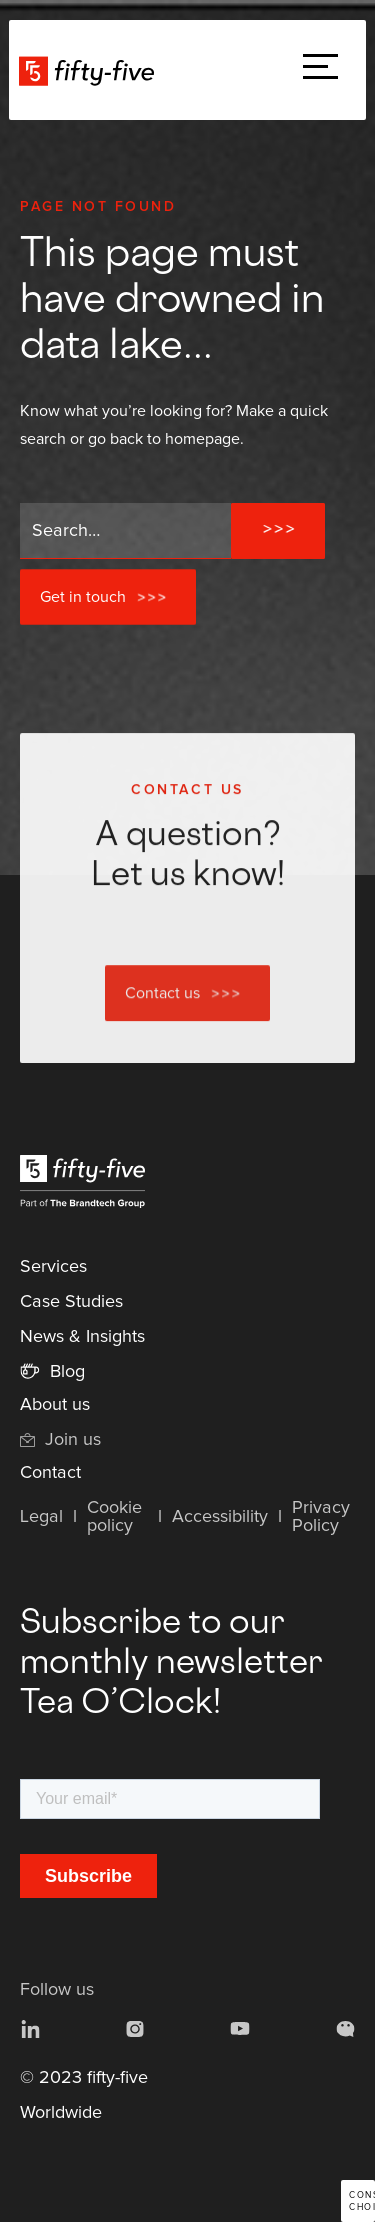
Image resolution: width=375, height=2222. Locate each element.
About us (55, 1405)
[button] (320, 70)
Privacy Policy (321, 1517)
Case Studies (71, 1302)
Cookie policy (114, 1517)
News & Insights (82, 1337)
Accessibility (220, 1517)
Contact (50, 1473)
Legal (41, 1517)
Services (53, 1267)
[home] (91, 70)
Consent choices (362, 2201)
